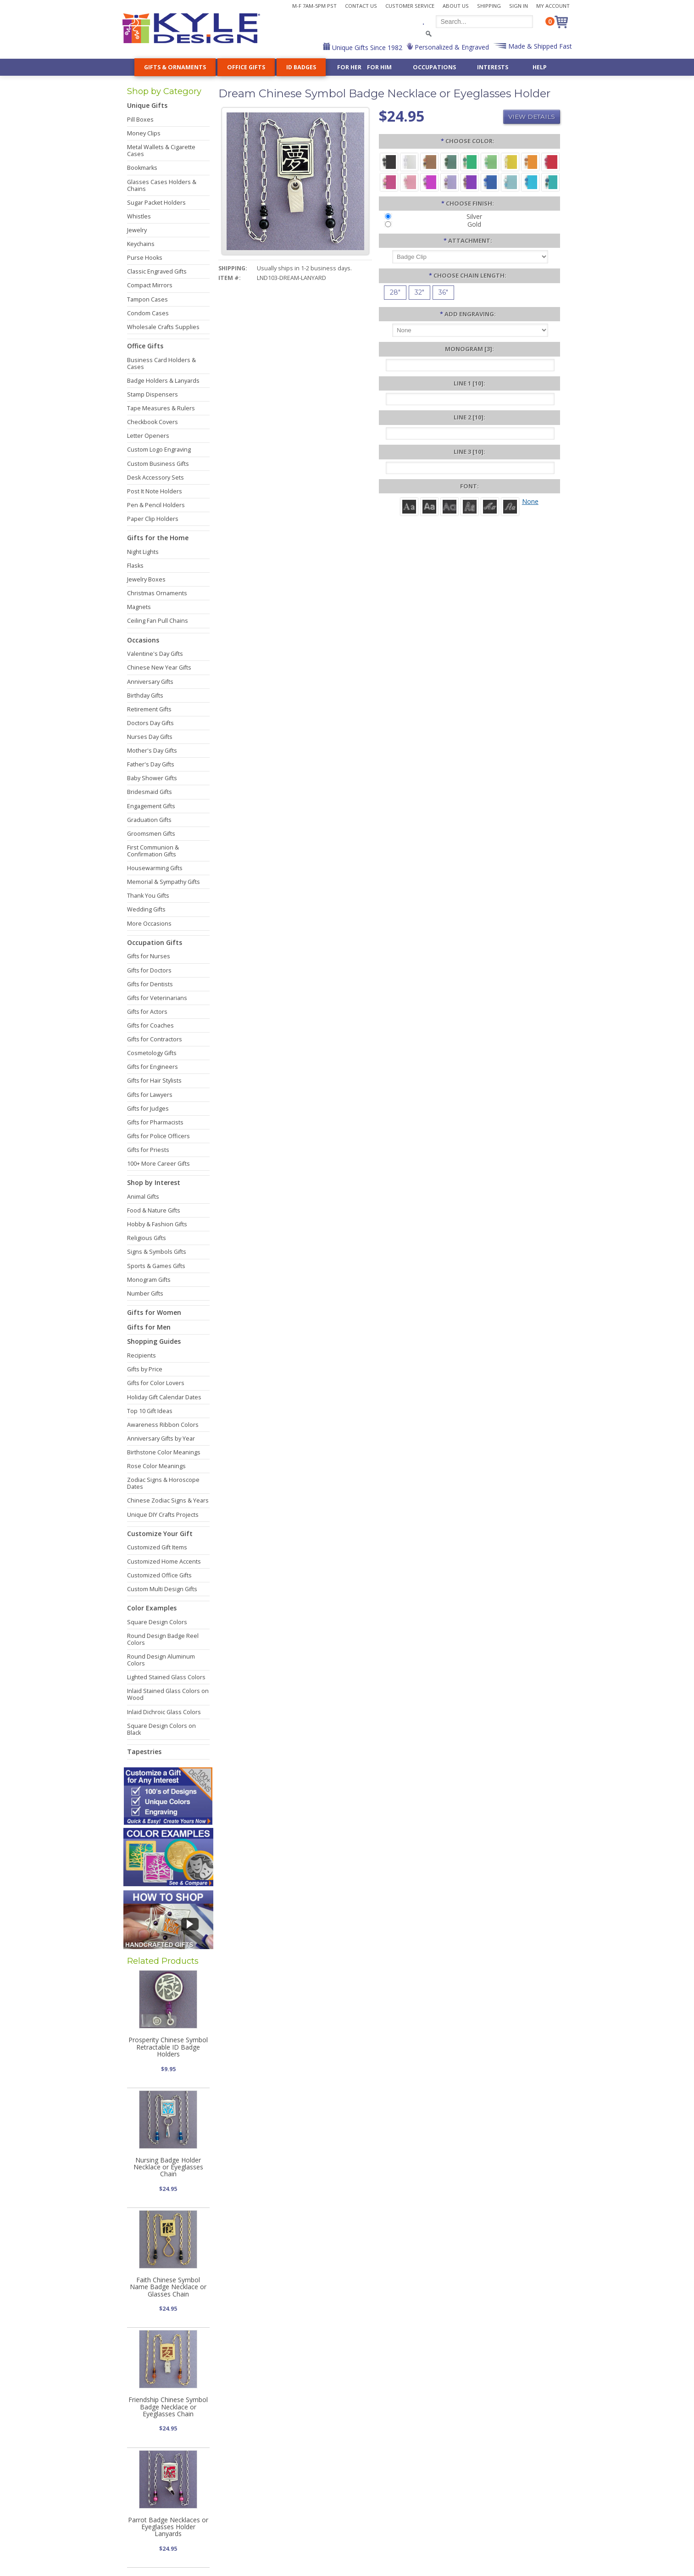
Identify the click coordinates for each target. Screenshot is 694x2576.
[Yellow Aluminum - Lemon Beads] (510, 161)
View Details (531, 116)
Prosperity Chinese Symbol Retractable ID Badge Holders (168, 2046)
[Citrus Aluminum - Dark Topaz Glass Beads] (530, 161)
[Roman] (409, 506)
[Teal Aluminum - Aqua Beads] (550, 181)
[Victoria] (510, 506)
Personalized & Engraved (451, 47)
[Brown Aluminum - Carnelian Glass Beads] (429, 161)
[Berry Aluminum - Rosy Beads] (389, 181)
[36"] (443, 292)
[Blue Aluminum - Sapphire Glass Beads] (490, 181)
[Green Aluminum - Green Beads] (470, 161)
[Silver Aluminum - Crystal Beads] (409, 161)
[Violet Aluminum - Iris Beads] (470, 181)
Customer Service (409, 5)
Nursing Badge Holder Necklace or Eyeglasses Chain (168, 2167)
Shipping (489, 5)
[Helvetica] (429, 506)
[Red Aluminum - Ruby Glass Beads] (550, 161)
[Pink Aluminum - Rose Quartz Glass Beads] (409, 181)
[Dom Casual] (470, 506)
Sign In (518, 5)
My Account (553, 5)
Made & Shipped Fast (539, 46)
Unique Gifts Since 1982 (366, 47)
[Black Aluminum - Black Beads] (389, 161)
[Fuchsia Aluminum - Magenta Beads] (429, 181)
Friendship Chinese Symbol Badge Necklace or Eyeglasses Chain (168, 2406)
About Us (456, 5)
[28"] (395, 292)
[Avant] (449, 506)
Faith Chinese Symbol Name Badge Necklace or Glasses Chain (168, 2286)
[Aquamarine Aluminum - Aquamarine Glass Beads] (510, 181)
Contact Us (361, 5)
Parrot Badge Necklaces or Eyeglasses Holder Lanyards (168, 2526)
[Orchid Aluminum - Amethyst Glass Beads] (449, 181)
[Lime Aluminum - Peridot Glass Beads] (490, 161)
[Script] (490, 506)
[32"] (419, 292)
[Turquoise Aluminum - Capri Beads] (530, 181)
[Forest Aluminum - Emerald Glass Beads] (449, 161)
